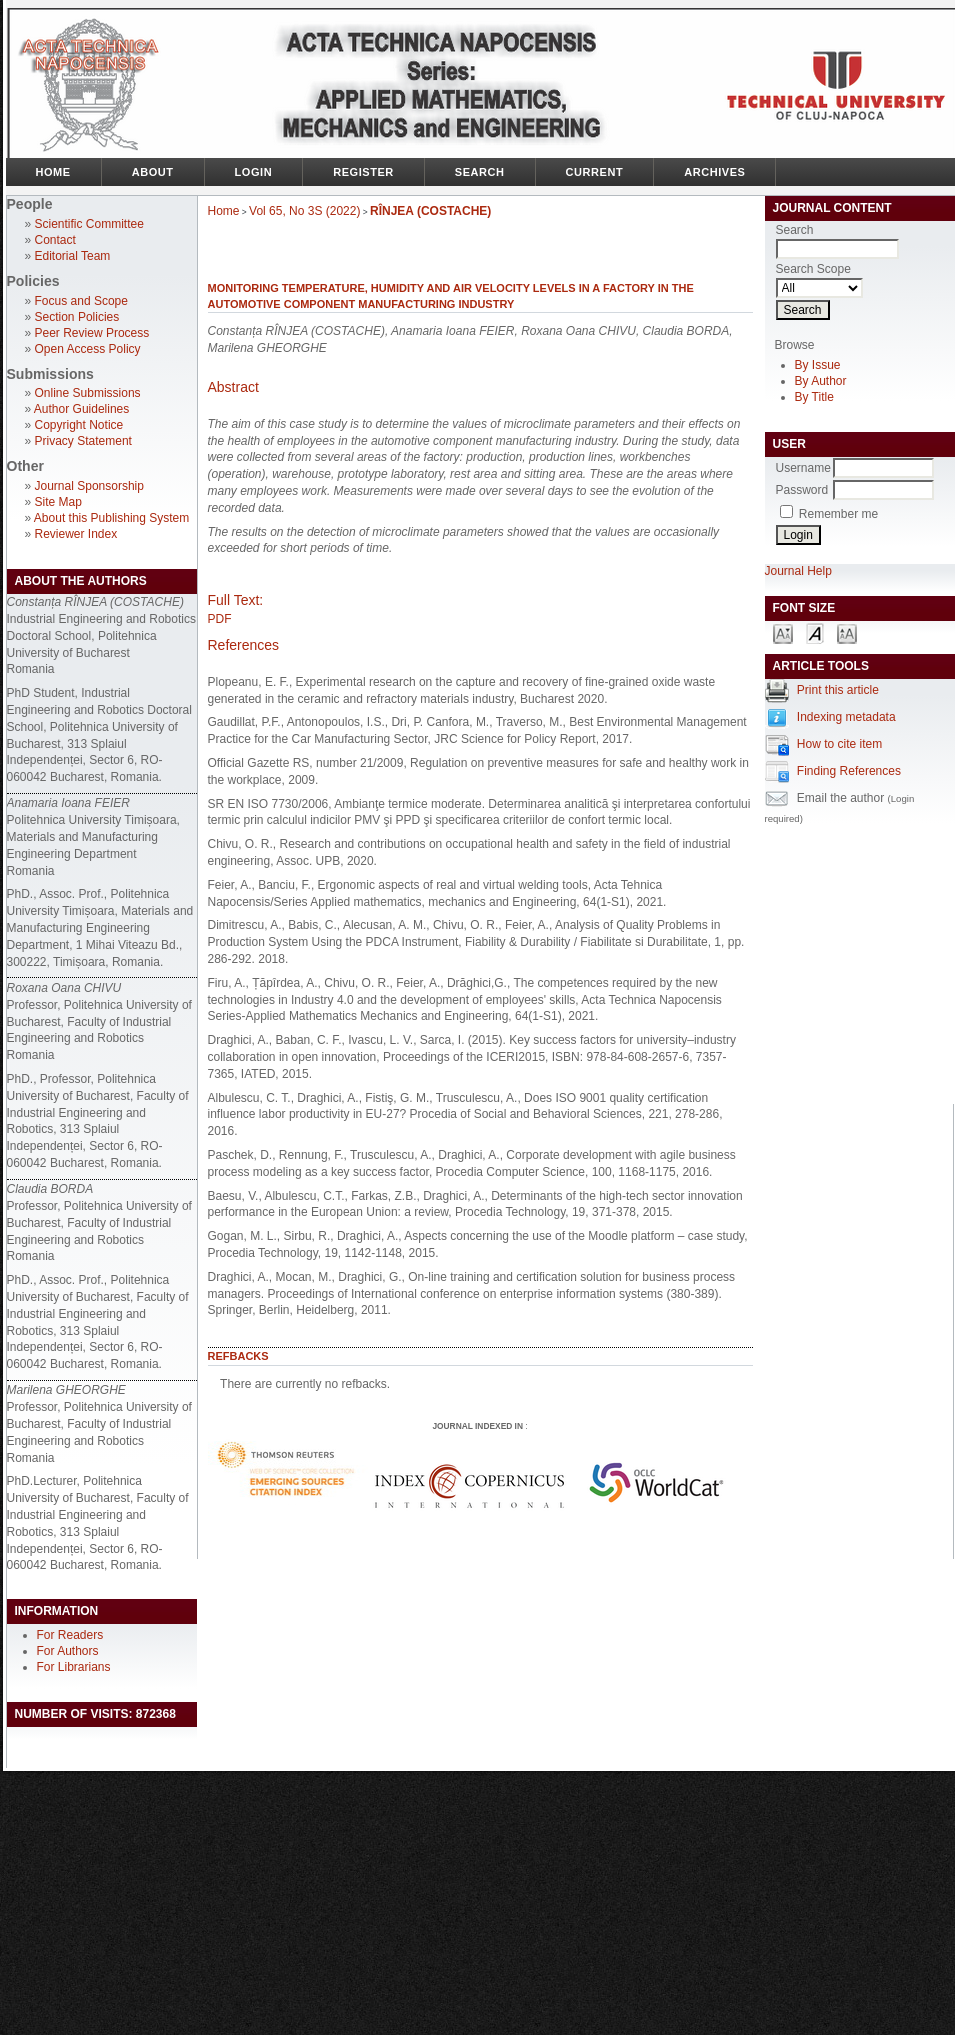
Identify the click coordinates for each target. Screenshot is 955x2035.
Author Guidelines (81, 409)
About (153, 172)
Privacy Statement (83, 441)
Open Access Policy (88, 349)
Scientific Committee (89, 224)
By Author (821, 381)
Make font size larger (847, 632)
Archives (714, 172)
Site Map (58, 502)
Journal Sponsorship (89, 486)
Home (53, 172)
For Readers (70, 1635)
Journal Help (798, 571)
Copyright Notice (79, 425)
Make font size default (815, 632)
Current (595, 172)
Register (363, 172)
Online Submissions (88, 393)
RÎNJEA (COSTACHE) (430, 211)
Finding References (849, 771)
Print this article (838, 690)
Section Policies (77, 317)
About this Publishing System (111, 518)
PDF (220, 619)
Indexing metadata (846, 717)
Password (802, 490)
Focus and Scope (81, 301)
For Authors (68, 1651)
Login (254, 172)
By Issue (818, 365)
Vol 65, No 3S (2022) (304, 211)
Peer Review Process (92, 333)
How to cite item (839, 744)
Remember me (838, 514)
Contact (55, 240)
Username (803, 468)
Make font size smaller (783, 632)
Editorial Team (73, 256)
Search (480, 172)
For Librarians (74, 1667)
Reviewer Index (76, 534)
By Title (814, 397)
